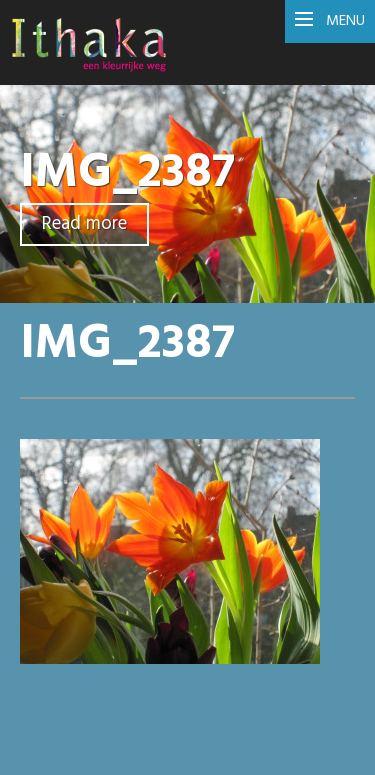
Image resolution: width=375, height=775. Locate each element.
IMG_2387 (127, 173)
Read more (84, 224)
